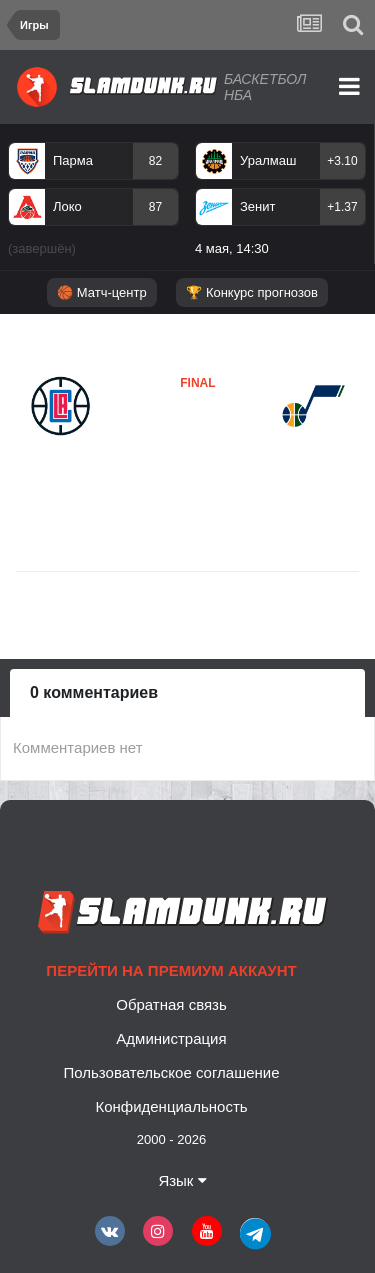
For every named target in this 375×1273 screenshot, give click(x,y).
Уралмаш (268, 160)
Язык (182, 1180)
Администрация (171, 1038)
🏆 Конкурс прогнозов (252, 292)
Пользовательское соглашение (171, 1072)
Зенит (257, 206)
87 (155, 207)
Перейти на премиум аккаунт (171, 970)
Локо (67, 206)
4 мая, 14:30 (232, 248)
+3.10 (342, 161)
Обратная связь (171, 1004)
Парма (73, 160)
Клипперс (64, 454)
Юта (138, 443)
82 (155, 161)
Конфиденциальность (171, 1106)
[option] (93, 203)
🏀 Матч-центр (101, 292)
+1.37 (342, 207)
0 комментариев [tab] (94, 692)
